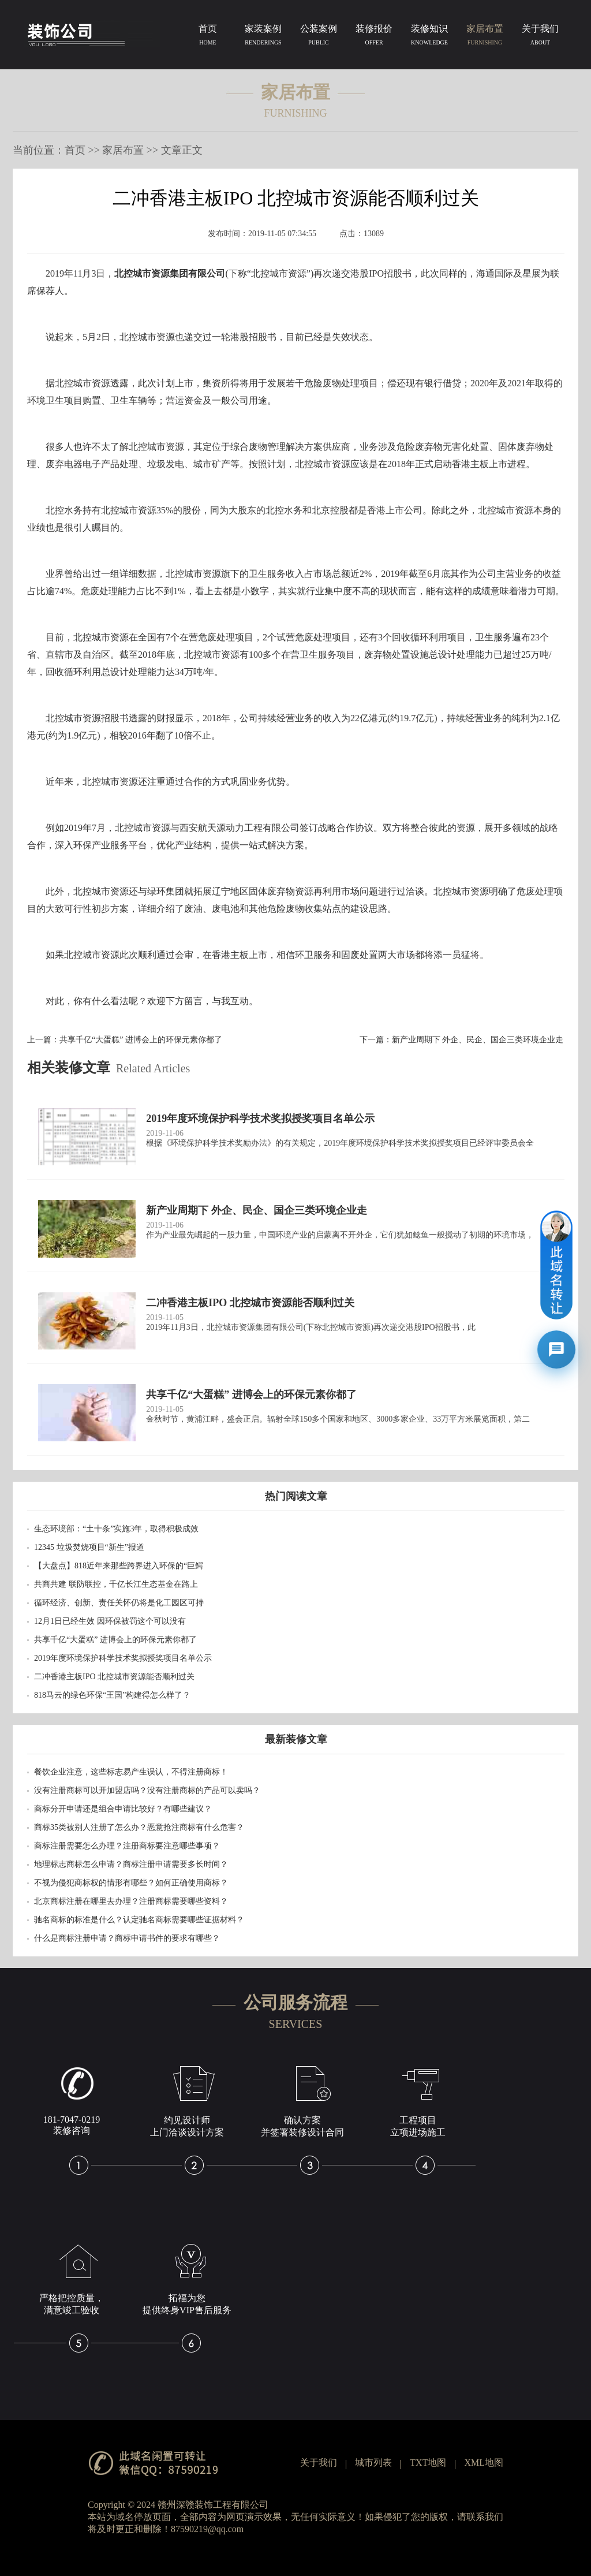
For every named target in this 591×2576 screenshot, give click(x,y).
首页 (207, 37)
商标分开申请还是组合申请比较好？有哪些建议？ (123, 1809)
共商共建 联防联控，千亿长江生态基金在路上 (116, 1584)
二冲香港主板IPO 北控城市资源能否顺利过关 (114, 1676)
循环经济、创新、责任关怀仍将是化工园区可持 (119, 1602)
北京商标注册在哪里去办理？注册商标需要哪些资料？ (131, 1901)
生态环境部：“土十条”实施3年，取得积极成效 (116, 1528)
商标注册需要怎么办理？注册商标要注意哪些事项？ (127, 1845)
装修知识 (429, 37)
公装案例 (318, 37)
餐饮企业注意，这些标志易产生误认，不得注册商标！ (131, 1772)
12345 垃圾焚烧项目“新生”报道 (89, 1547)
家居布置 (485, 37)
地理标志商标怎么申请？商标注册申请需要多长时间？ (131, 1864)
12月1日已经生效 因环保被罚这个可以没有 (110, 1621)
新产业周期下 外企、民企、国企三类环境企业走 (478, 1039)
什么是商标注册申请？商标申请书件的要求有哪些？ (127, 1938)
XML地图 (483, 2462)
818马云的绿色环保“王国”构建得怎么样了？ (112, 1695)
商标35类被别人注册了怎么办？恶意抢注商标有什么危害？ (139, 1827)
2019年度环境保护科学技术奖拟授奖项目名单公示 (123, 1658)
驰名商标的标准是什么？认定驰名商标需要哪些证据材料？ (139, 1919)
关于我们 (540, 37)
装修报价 (374, 37)
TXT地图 (428, 2462)
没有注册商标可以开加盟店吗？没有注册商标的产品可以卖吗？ (147, 1790)
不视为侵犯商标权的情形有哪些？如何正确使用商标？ (131, 1882)
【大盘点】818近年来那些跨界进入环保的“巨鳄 (118, 1565)
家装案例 (263, 37)
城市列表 (373, 2462)
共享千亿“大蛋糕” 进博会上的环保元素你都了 (140, 1039)
